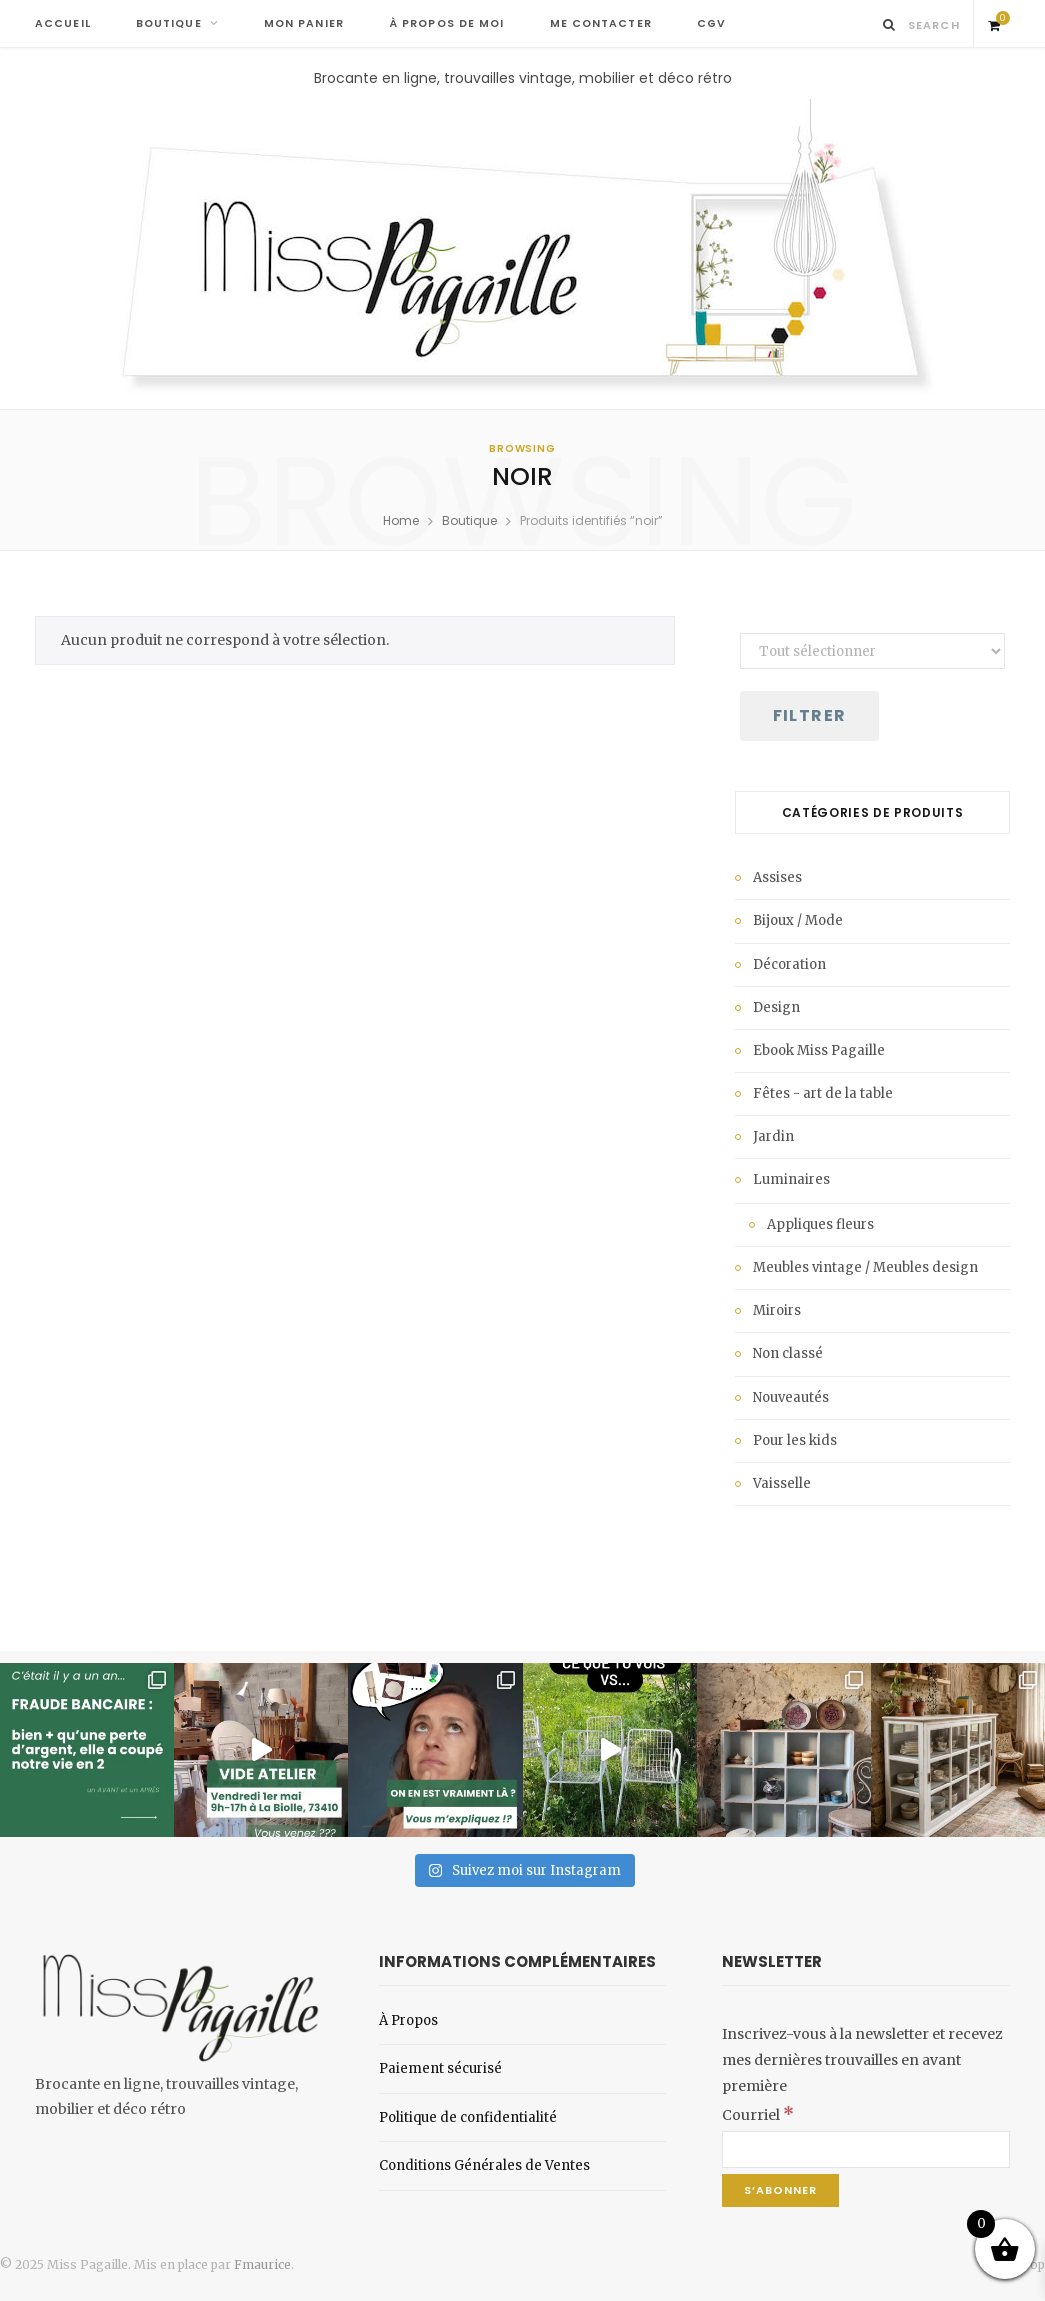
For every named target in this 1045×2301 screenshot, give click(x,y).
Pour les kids (795, 1440)
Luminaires (791, 1179)
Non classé (788, 1353)
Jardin (773, 1136)
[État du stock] (872, 651)
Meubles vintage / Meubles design (865, 1267)
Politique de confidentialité (468, 2117)
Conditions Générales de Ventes (484, 2165)
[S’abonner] (780, 2190)
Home (401, 520)
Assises (777, 877)
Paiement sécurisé (440, 2068)
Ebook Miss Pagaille (819, 1050)
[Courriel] (866, 2149)
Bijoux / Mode (798, 920)
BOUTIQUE (169, 23)
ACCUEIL (63, 23)
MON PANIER (304, 23)
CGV (711, 23)
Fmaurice (262, 2264)
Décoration (789, 964)
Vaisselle (782, 1483)
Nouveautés (791, 1397)
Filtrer (810, 715)
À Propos (408, 2020)
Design (776, 1007)
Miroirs (777, 1310)
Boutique (469, 520)
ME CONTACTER (601, 23)
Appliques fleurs (820, 1224)
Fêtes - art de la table (823, 1093)
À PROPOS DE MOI (447, 23)
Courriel (758, 2115)
